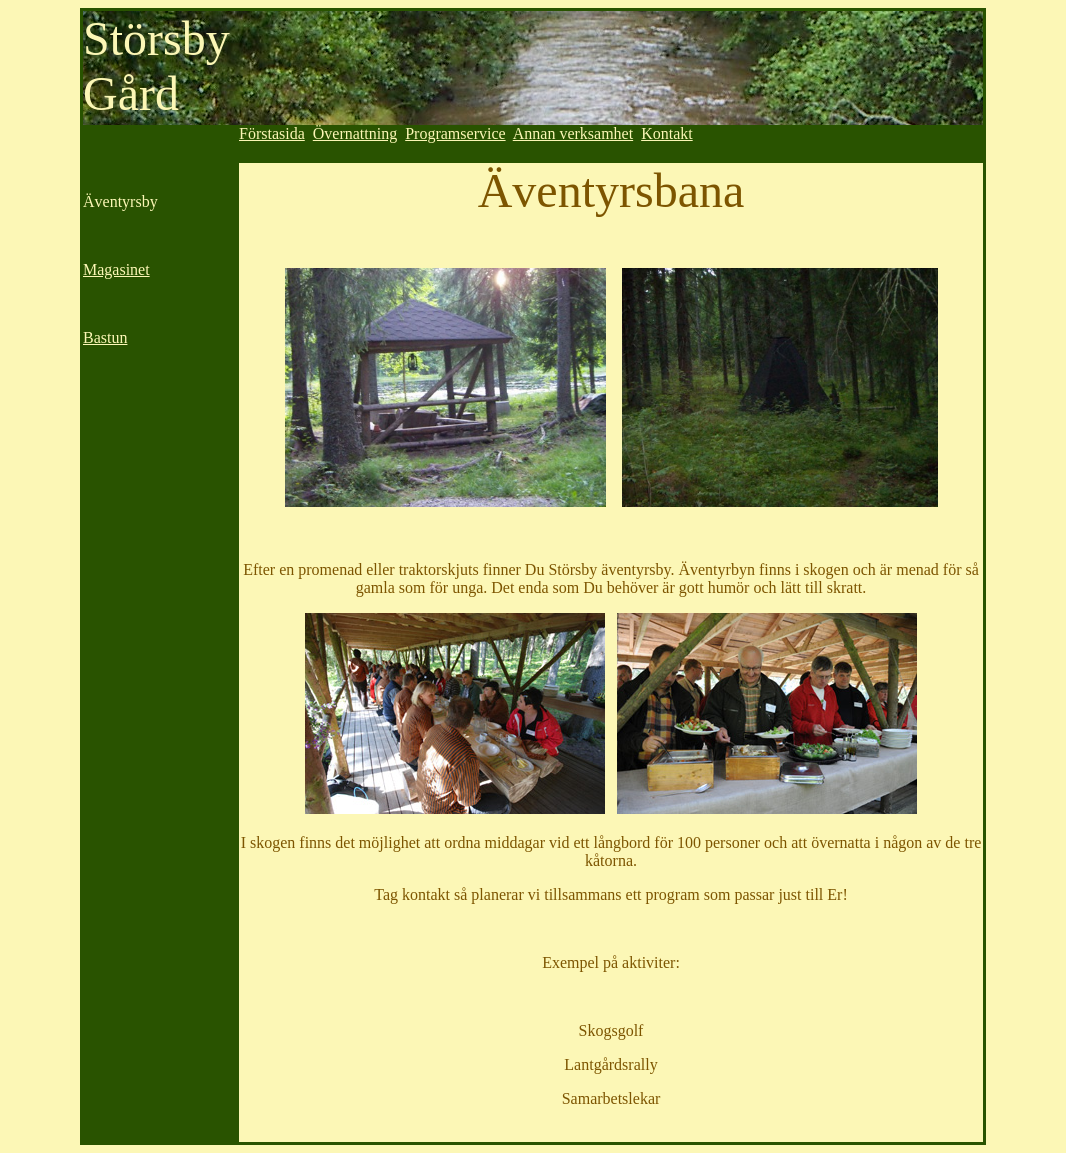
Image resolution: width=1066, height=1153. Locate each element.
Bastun (105, 337)
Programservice (455, 133)
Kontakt (667, 133)
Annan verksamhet (573, 133)
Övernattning (355, 133)
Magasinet (116, 269)
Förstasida (272, 133)
